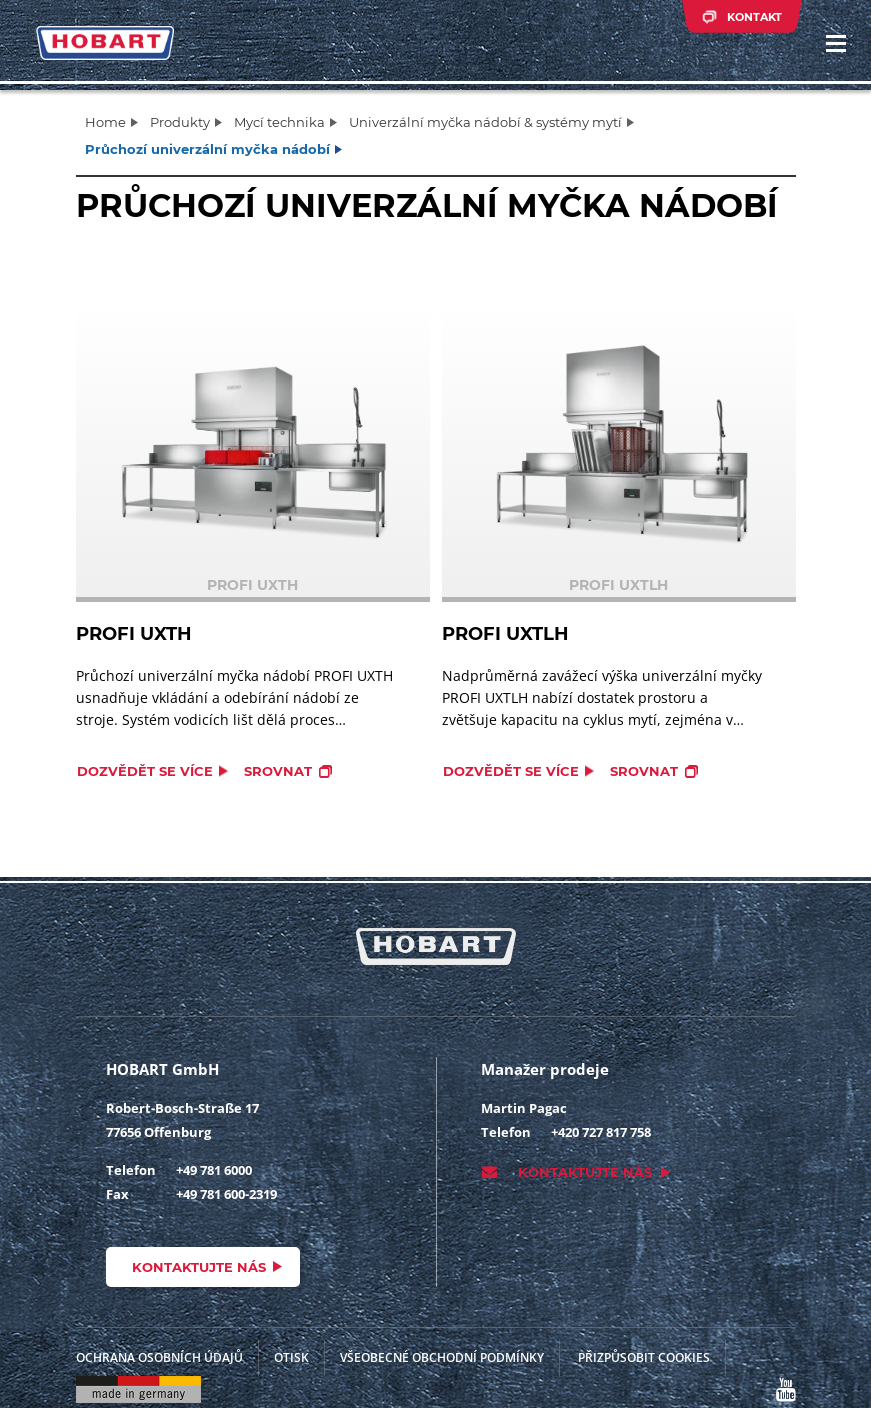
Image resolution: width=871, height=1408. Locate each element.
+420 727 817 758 (601, 1132)
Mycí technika (279, 122)
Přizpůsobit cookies (644, 1357)
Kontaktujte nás (199, 1267)
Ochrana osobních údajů (159, 1357)
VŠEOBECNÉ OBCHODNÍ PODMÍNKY (442, 1357)
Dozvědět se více (145, 771)
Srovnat (278, 771)
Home (105, 122)
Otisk (291, 1357)
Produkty (180, 122)
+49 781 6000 (214, 1170)
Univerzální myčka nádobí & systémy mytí (485, 122)
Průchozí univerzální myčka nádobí (207, 149)
